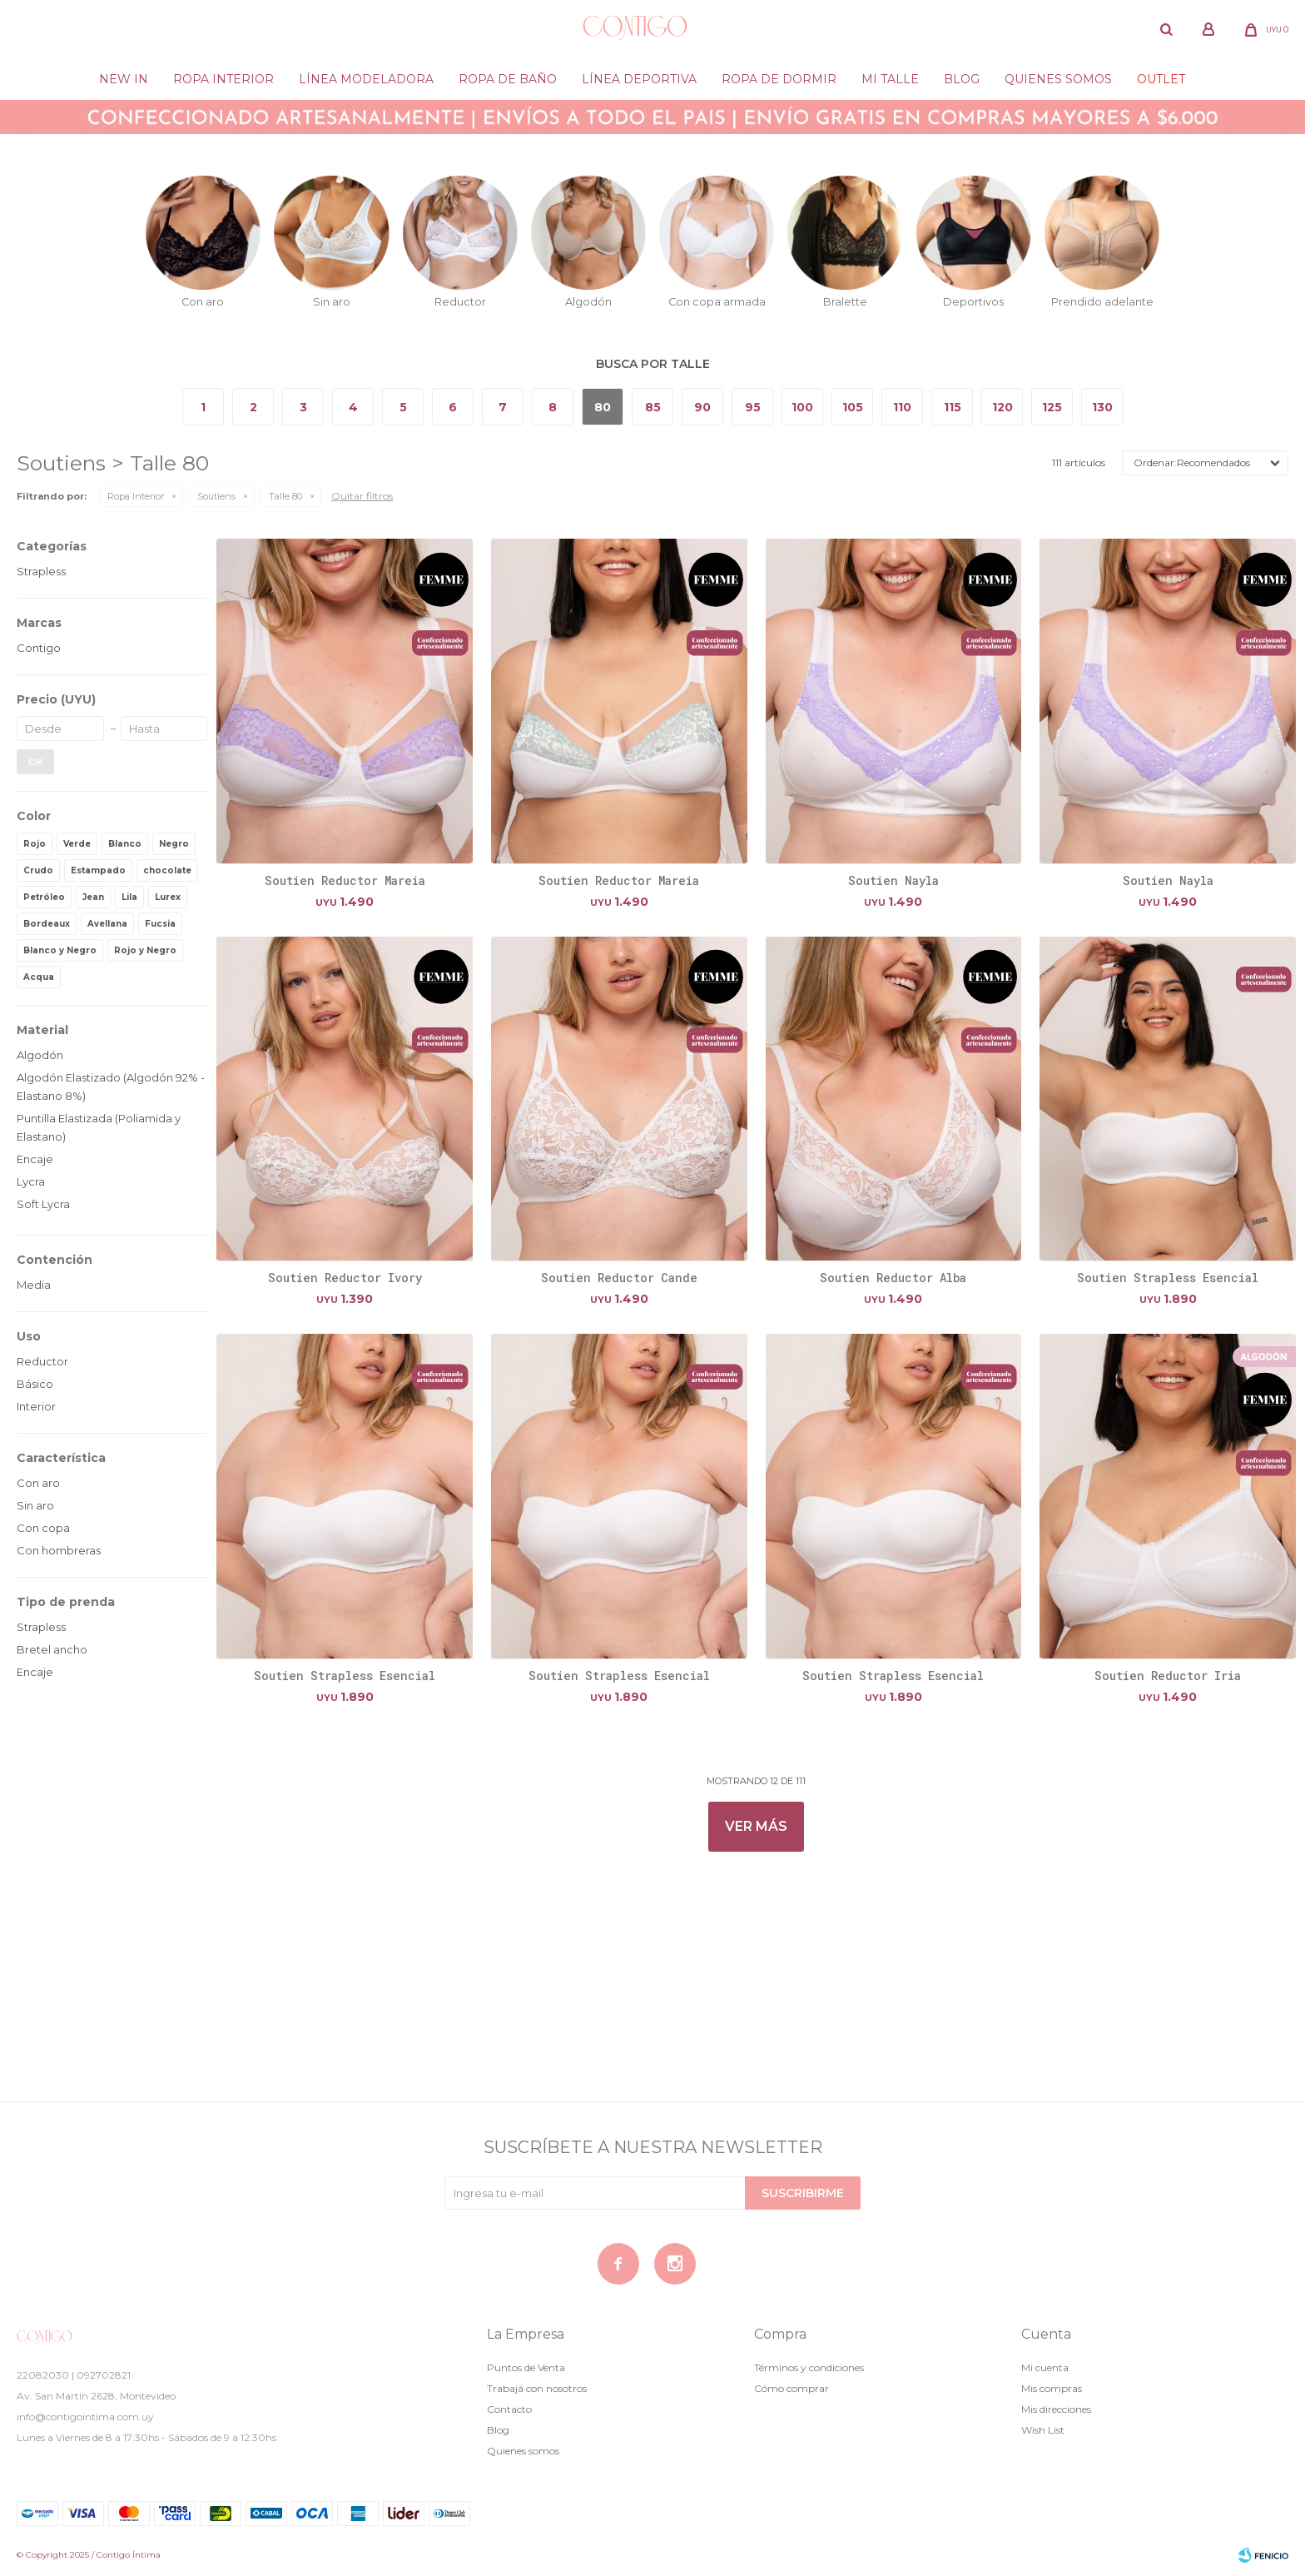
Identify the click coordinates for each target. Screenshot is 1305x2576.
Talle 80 (285, 496)
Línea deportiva (639, 79)
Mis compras (1051, 2388)
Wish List (1042, 2430)
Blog (962, 79)
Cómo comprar (791, 2388)
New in (123, 79)
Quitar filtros (362, 496)
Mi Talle (890, 79)
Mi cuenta (1045, 2367)
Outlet (1161, 79)
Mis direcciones (1056, 2409)
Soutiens (216, 496)
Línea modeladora (366, 79)
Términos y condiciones (809, 2367)
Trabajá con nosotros (537, 2388)
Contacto (509, 2409)
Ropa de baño (508, 79)
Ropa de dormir (779, 79)
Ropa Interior (223, 79)
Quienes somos (1058, 79)
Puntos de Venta (526, 2367)
